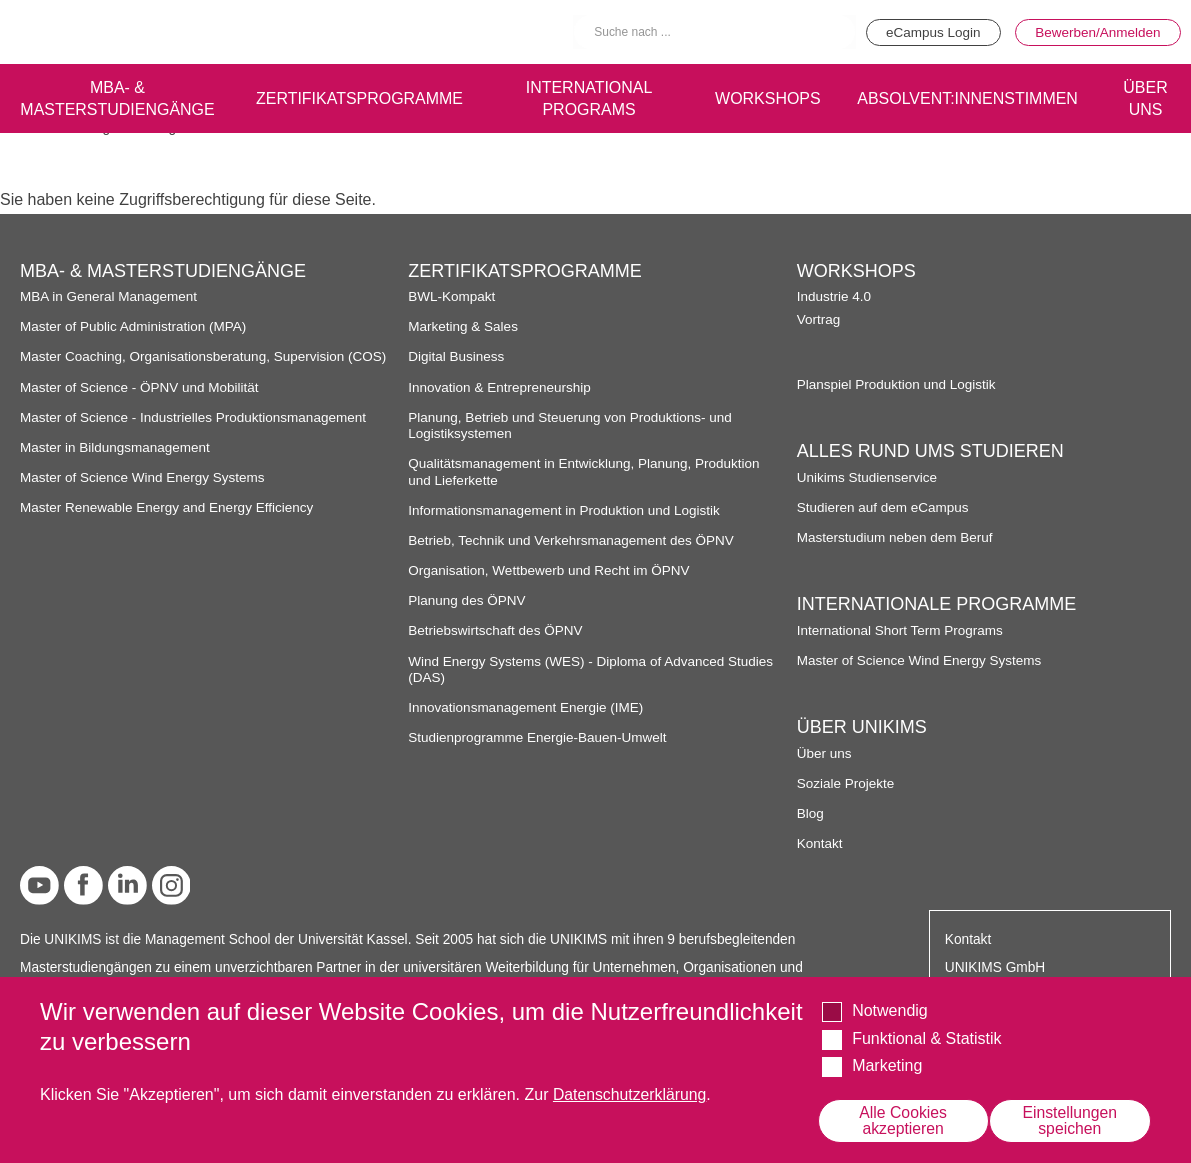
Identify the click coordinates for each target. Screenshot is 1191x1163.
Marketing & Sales (463, 326)
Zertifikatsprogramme (354, 96)
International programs (584, 97)
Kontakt (820, 843)
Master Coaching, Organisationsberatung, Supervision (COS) (206, 356)
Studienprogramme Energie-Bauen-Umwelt (539, 737)
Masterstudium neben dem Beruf (896, 537)
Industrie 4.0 (834, 296)
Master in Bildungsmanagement (116, 447)
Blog (810, 813)
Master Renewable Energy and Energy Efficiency (169, 507)
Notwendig (890, 1010)
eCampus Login (928, 31)
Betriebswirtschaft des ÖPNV (496, 630)
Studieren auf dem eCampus (884, 507)
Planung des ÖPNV (467, 600)
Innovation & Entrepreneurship (500, 387)
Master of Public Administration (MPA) (135, 326)
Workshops (764, 96)
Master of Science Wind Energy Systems (144, 477)
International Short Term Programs (901, 630)
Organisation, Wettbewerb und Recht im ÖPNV (550, 570)
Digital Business (457, 356)
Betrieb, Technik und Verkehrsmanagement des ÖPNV (573, 540)
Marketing (887, 1065)
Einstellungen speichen (1070, 1120)
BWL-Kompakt (452, 296)
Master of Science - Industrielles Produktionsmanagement (195, 417)
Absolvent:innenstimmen (966, 96)
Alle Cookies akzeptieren (903, 1120)
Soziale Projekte (846, 783)
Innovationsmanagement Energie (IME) (527, 707)
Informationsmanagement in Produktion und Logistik (566, 510)
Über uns (825, 753)
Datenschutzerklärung (631, 1094)
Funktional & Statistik (926, 1037)
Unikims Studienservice (868, 477)
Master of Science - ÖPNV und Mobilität (141, 387)
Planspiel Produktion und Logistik (898, 384)
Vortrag (819, 319)
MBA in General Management (110, 296)
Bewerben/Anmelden (1096, 31)
